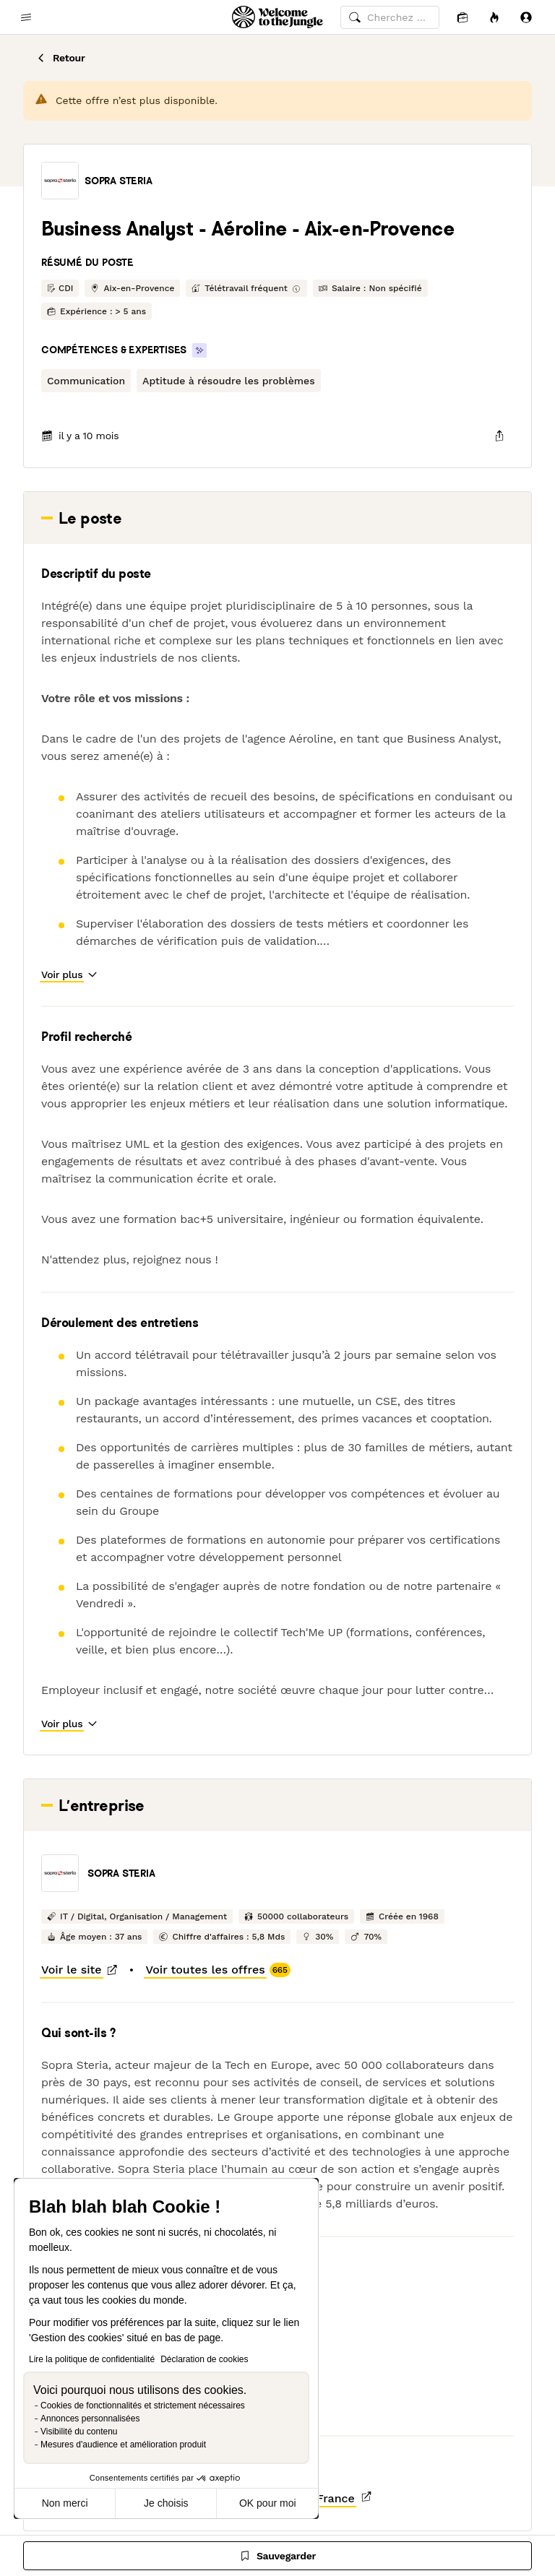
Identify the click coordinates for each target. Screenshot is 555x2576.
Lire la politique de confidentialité (92, 2359)
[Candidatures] (462, 17)
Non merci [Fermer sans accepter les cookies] (65, 2503)
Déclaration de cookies (204, 2359)
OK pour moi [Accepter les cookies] (267, 2503)
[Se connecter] (526, 17)
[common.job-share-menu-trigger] (499, 435)
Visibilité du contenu (79, 2431)
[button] (60, 181)
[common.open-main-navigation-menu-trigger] (26, 17)
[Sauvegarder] (277, 2555)
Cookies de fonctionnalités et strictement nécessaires (142, 2405)
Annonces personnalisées (89, 2418)
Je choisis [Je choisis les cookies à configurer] (166, 2503)
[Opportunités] (494, 17)
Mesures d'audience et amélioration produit (123, 2444)
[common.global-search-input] (389, 17)
